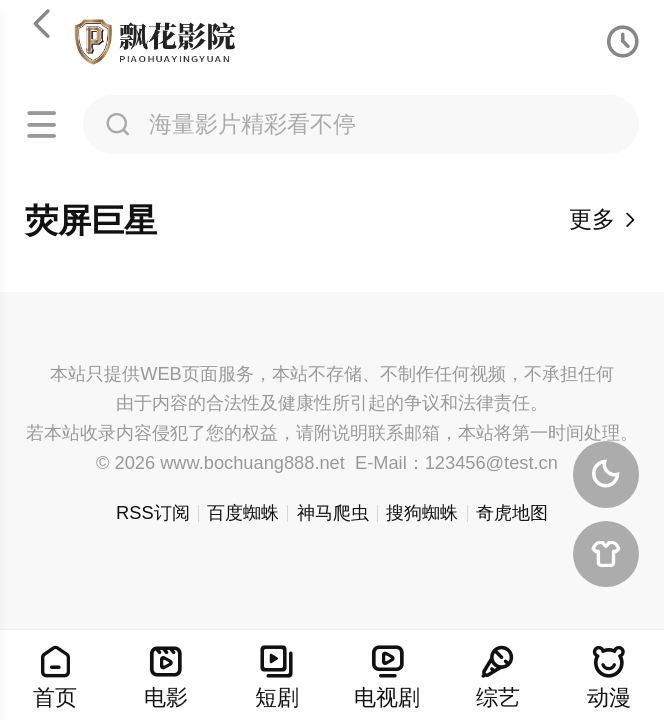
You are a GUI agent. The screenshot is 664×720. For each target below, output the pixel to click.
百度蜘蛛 (243, 512)
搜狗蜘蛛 (422, 512)
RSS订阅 (153, 512)
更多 (604, 219)
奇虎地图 (512, 512)
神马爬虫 (333, 512)
